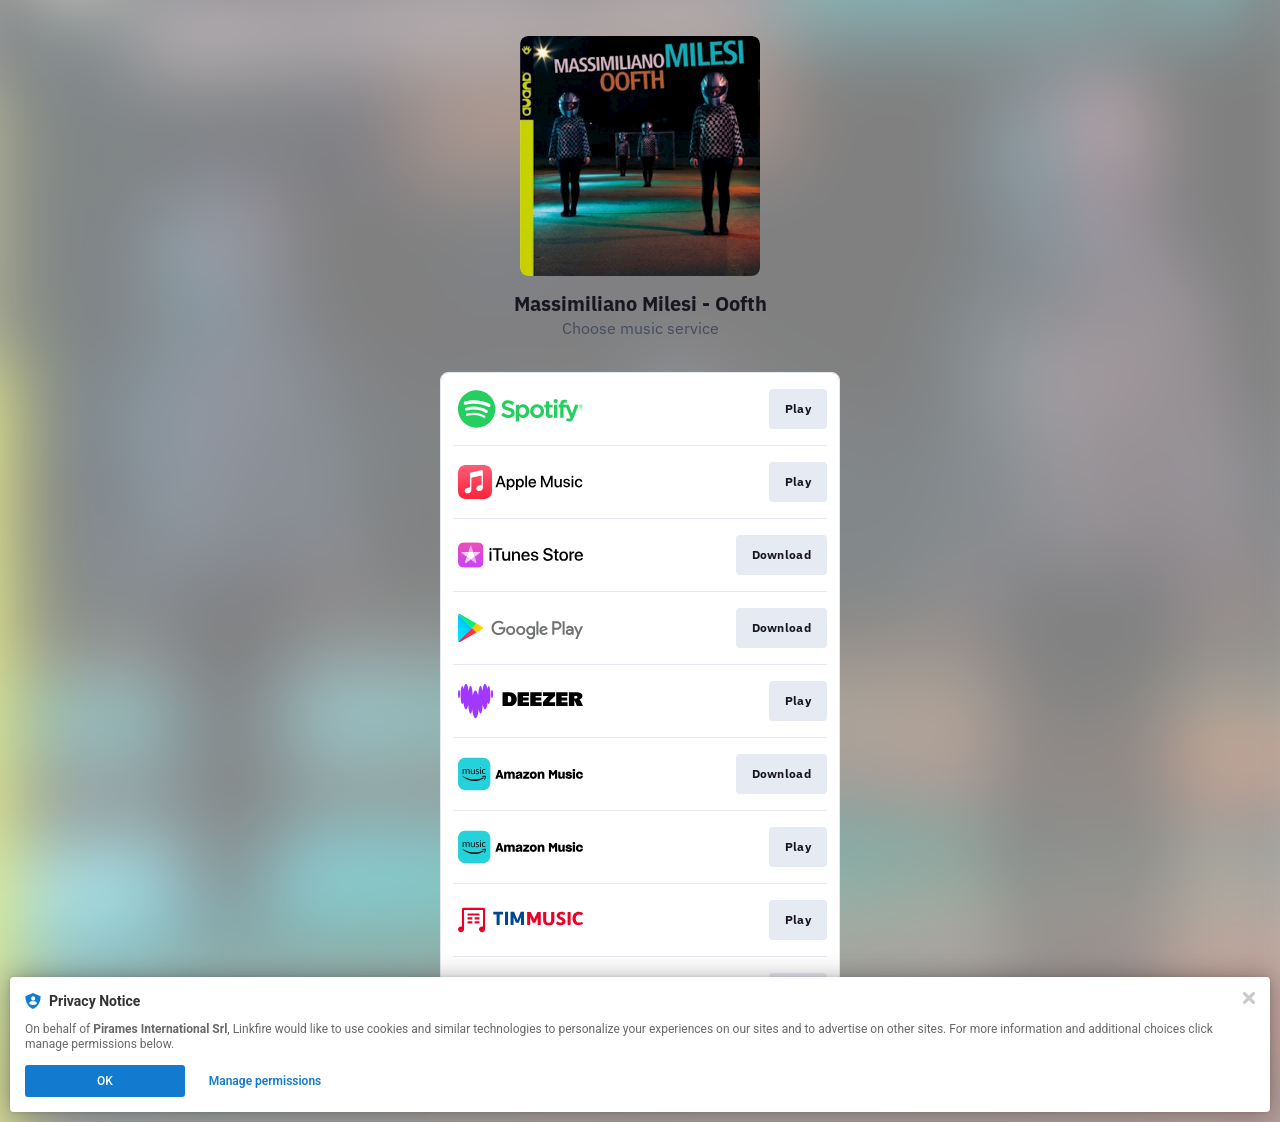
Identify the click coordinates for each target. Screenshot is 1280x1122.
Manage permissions (265, 1081)
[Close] (1249, 998)
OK (105, 1081)
